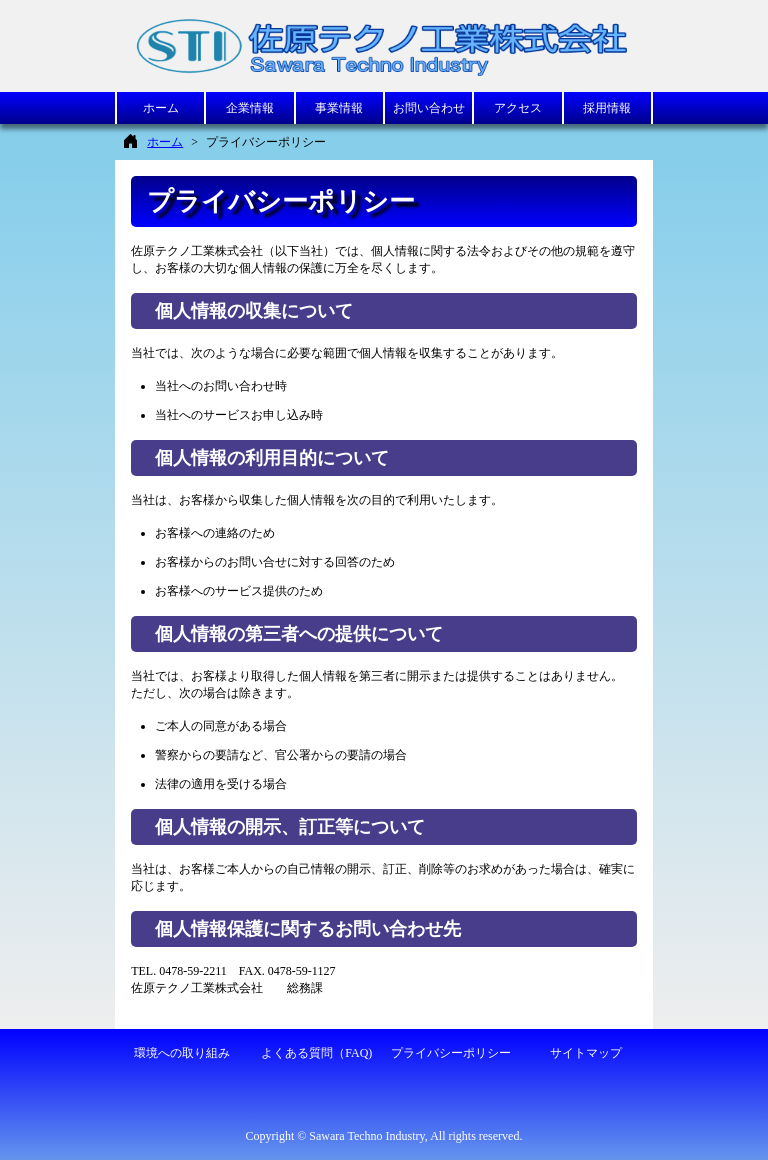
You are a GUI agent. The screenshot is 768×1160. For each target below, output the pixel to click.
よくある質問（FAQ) (316, 1053)
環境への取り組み (182, 1053)
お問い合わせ (429, 108)
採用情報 (607, 108)
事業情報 (339, 108)
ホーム (161, 108)
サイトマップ (586, 1053)
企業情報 (250, 108)
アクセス (518, 108)
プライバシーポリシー (451, 1053)
